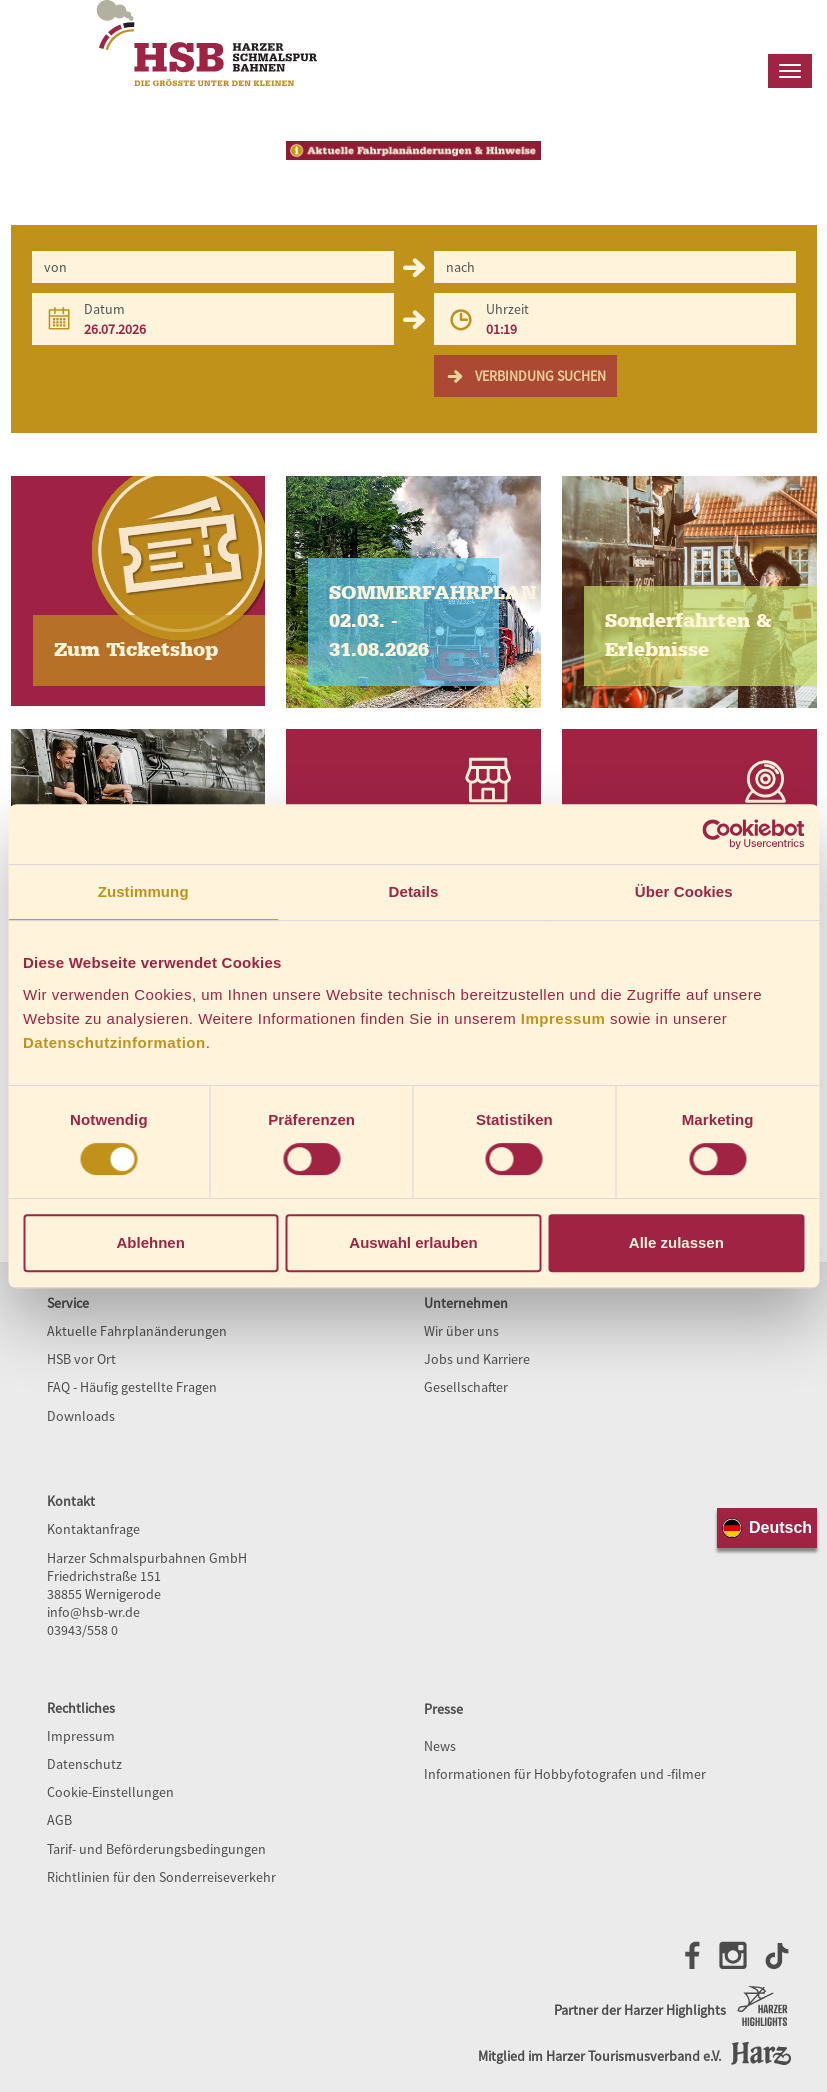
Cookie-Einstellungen (110, 1792)
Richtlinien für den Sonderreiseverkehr (161, 1877)
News (440, 1746)
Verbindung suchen (525, 376)
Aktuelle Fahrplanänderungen (137, 1331)
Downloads (81, 1416)
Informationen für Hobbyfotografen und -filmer (565, 1774)
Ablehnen (151, 1242)
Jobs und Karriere (477, 1359)
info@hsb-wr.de (93, 1612)
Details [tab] (414, 891)
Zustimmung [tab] (143, 891)
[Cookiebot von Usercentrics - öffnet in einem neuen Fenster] (716, 834)
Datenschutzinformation (114, 1042)
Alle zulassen (676, 1242)
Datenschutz (84, 1764)
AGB (59, 1820)
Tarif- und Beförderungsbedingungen (156, 1849)
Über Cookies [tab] (684, 891)
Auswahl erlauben (413, 1242)
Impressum (563, 1018)
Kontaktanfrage (93, 1529)
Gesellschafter (466, 1387)
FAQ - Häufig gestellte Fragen (132, 1387)
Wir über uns (461, 1331)
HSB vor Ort (81, 1359)
